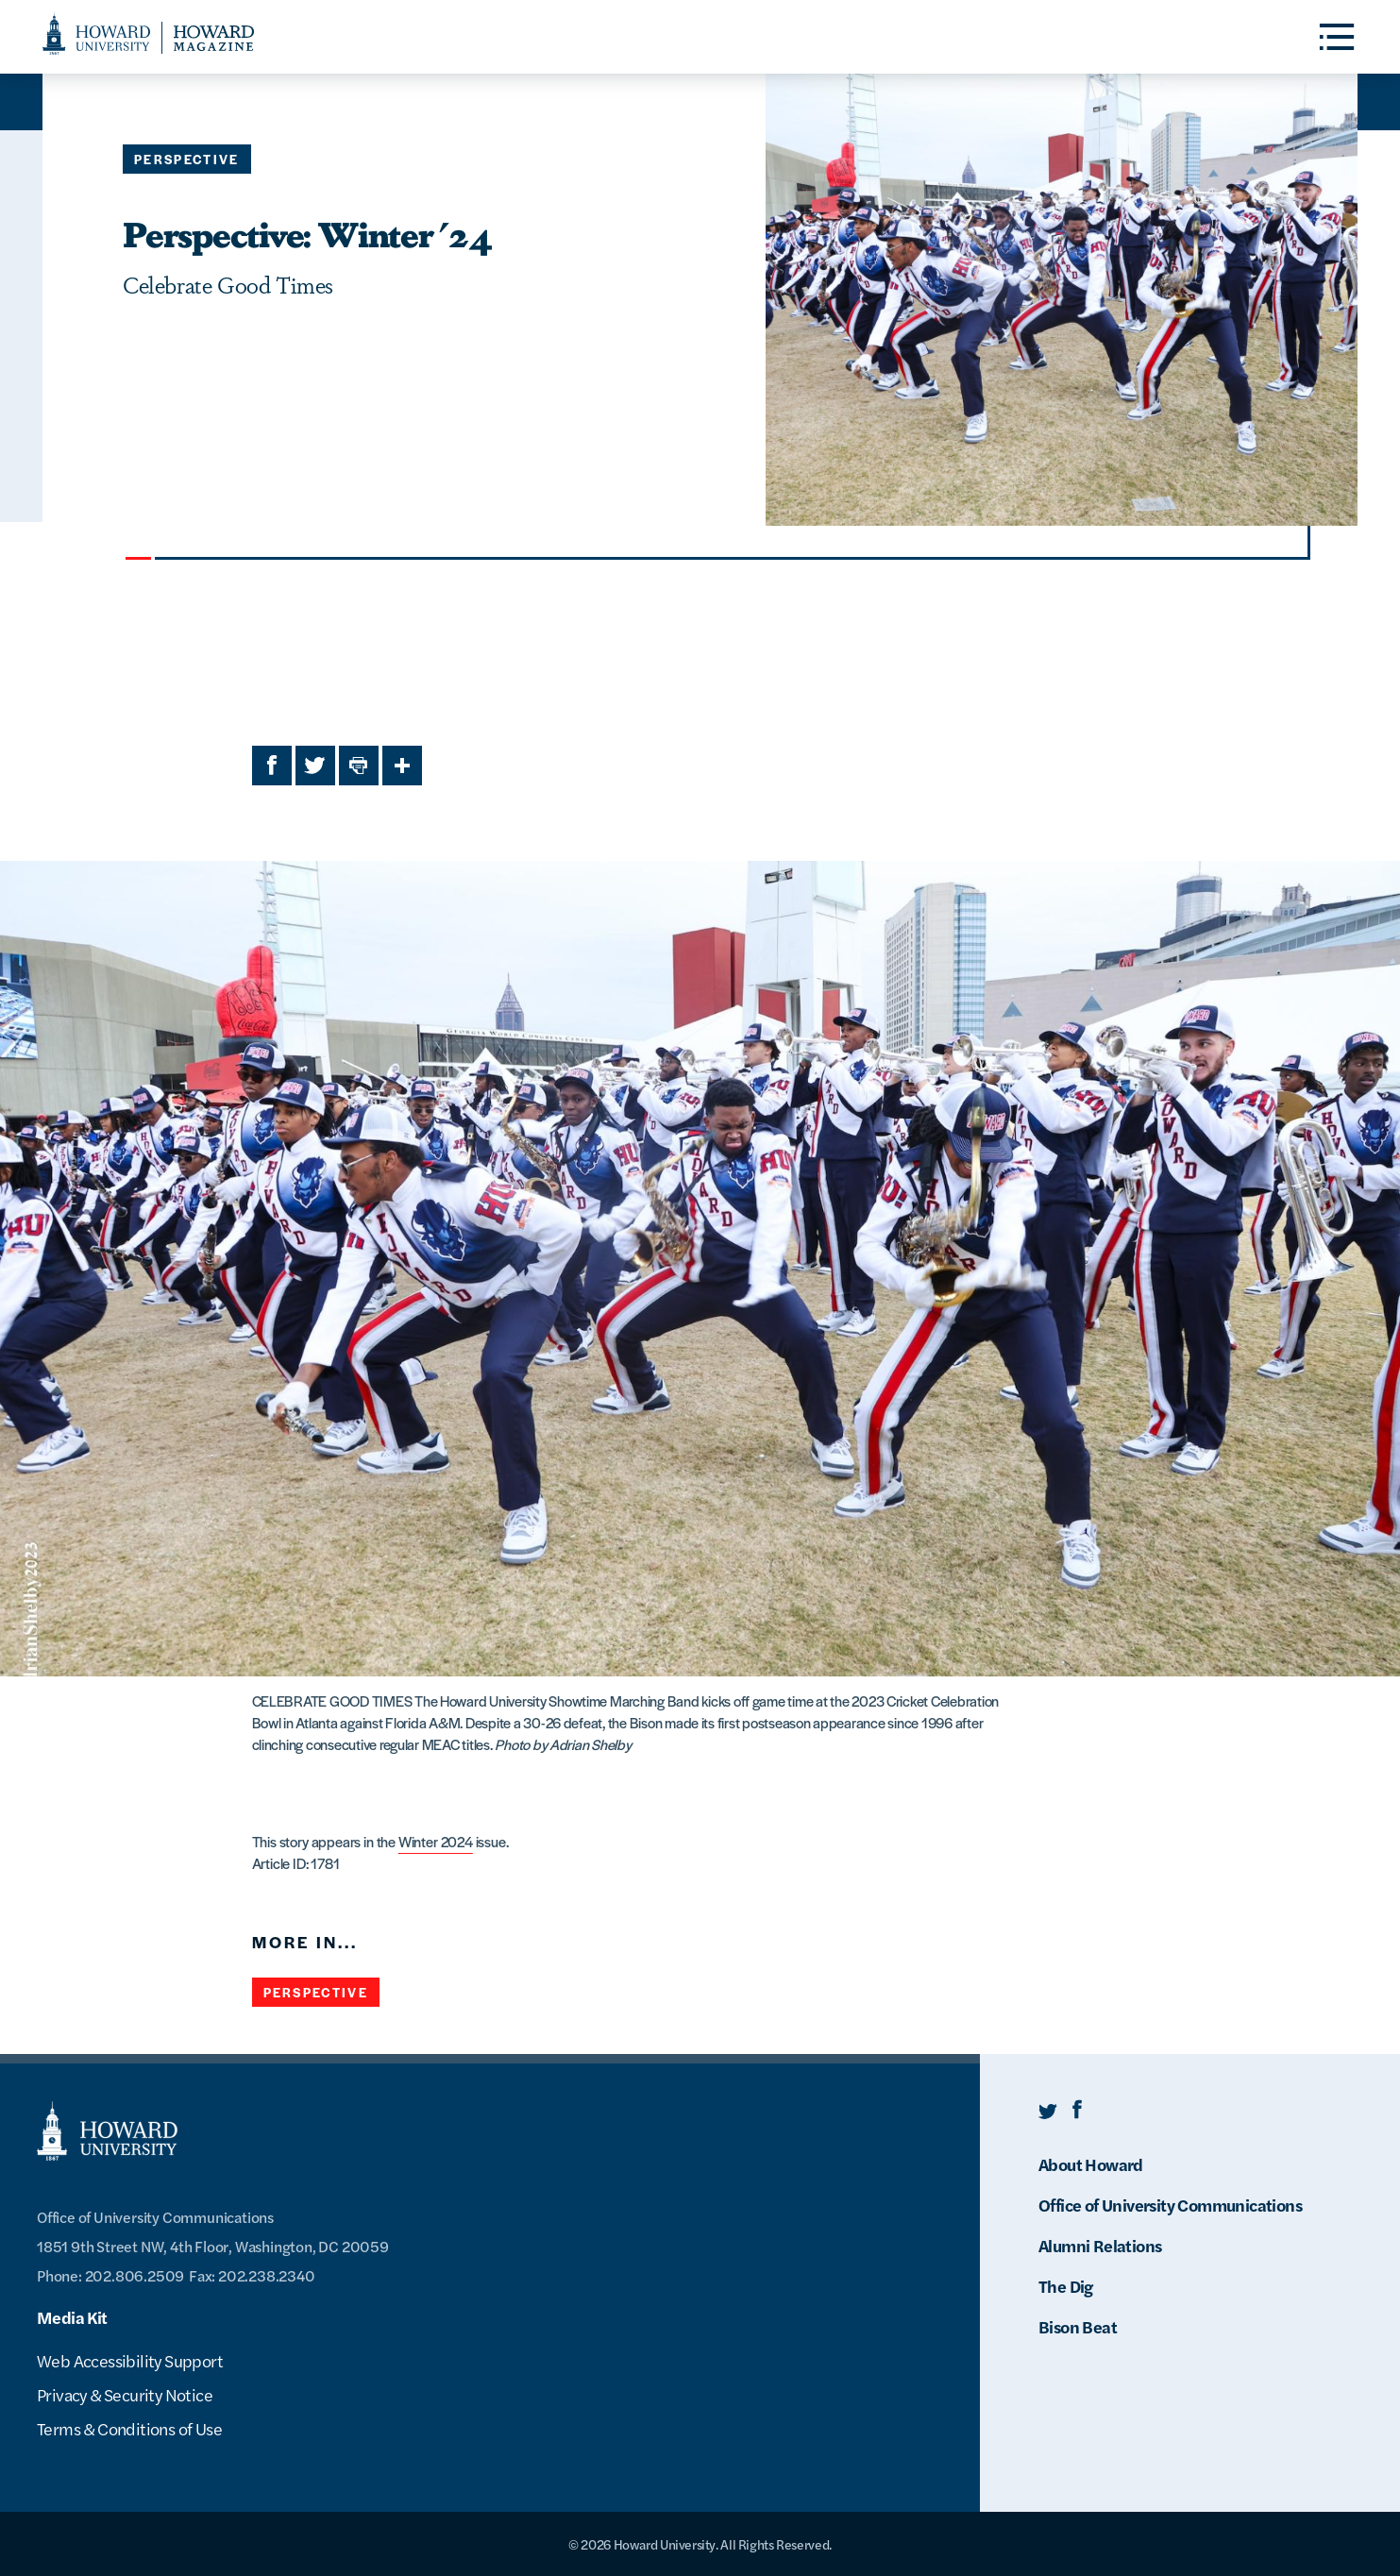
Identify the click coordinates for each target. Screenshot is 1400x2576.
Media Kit (72, 2317)
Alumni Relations (1099, 2245)
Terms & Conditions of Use (129, 2428)
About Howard (1090, 2164)
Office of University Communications (1170, 2204)
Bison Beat (1077, 2326)
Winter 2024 (435, 1841)
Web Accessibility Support (130, 2360)
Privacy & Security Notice (124, 2394)
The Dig (1065, 2286)
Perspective (187, 159)
